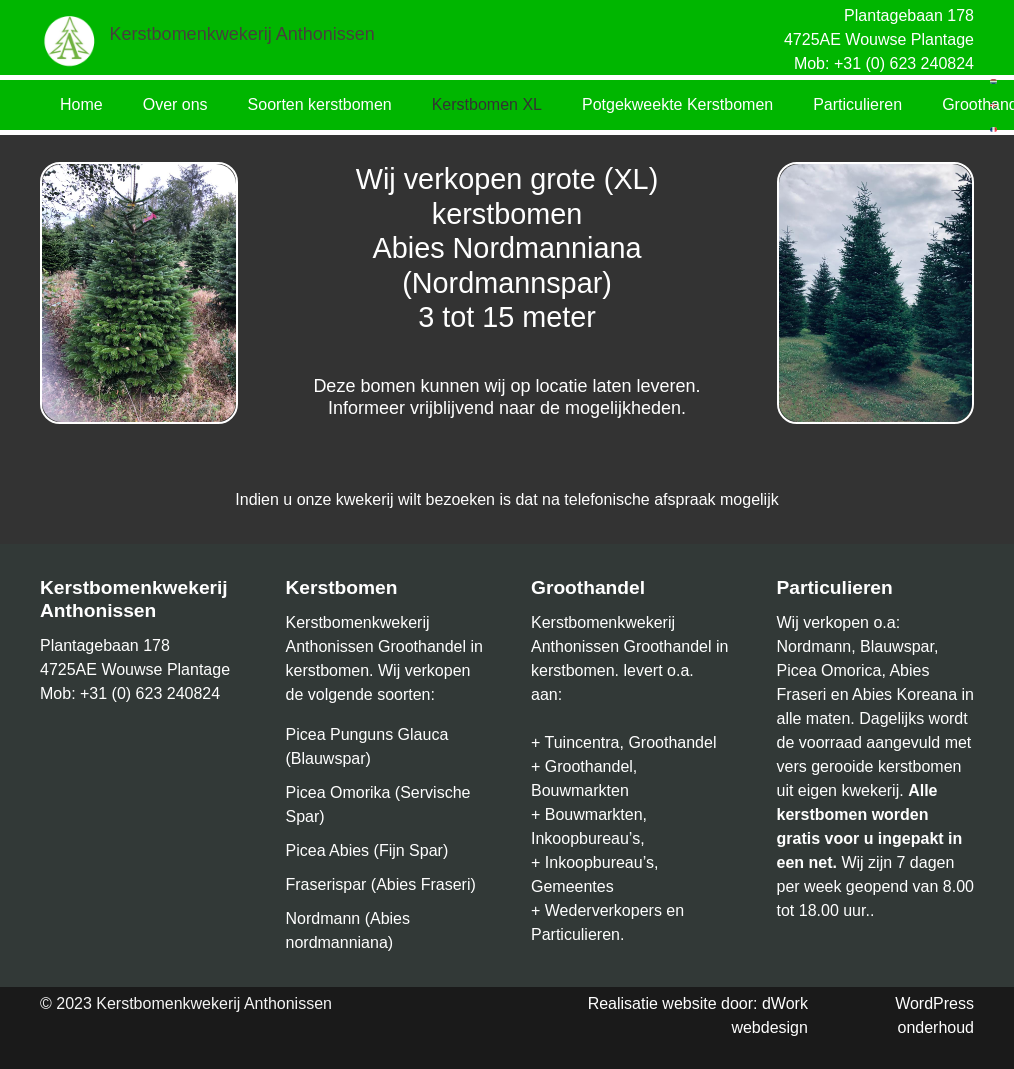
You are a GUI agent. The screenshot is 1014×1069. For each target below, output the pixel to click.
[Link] (70, 40)
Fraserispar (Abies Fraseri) (381, 884)
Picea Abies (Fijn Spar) (367, 850)
